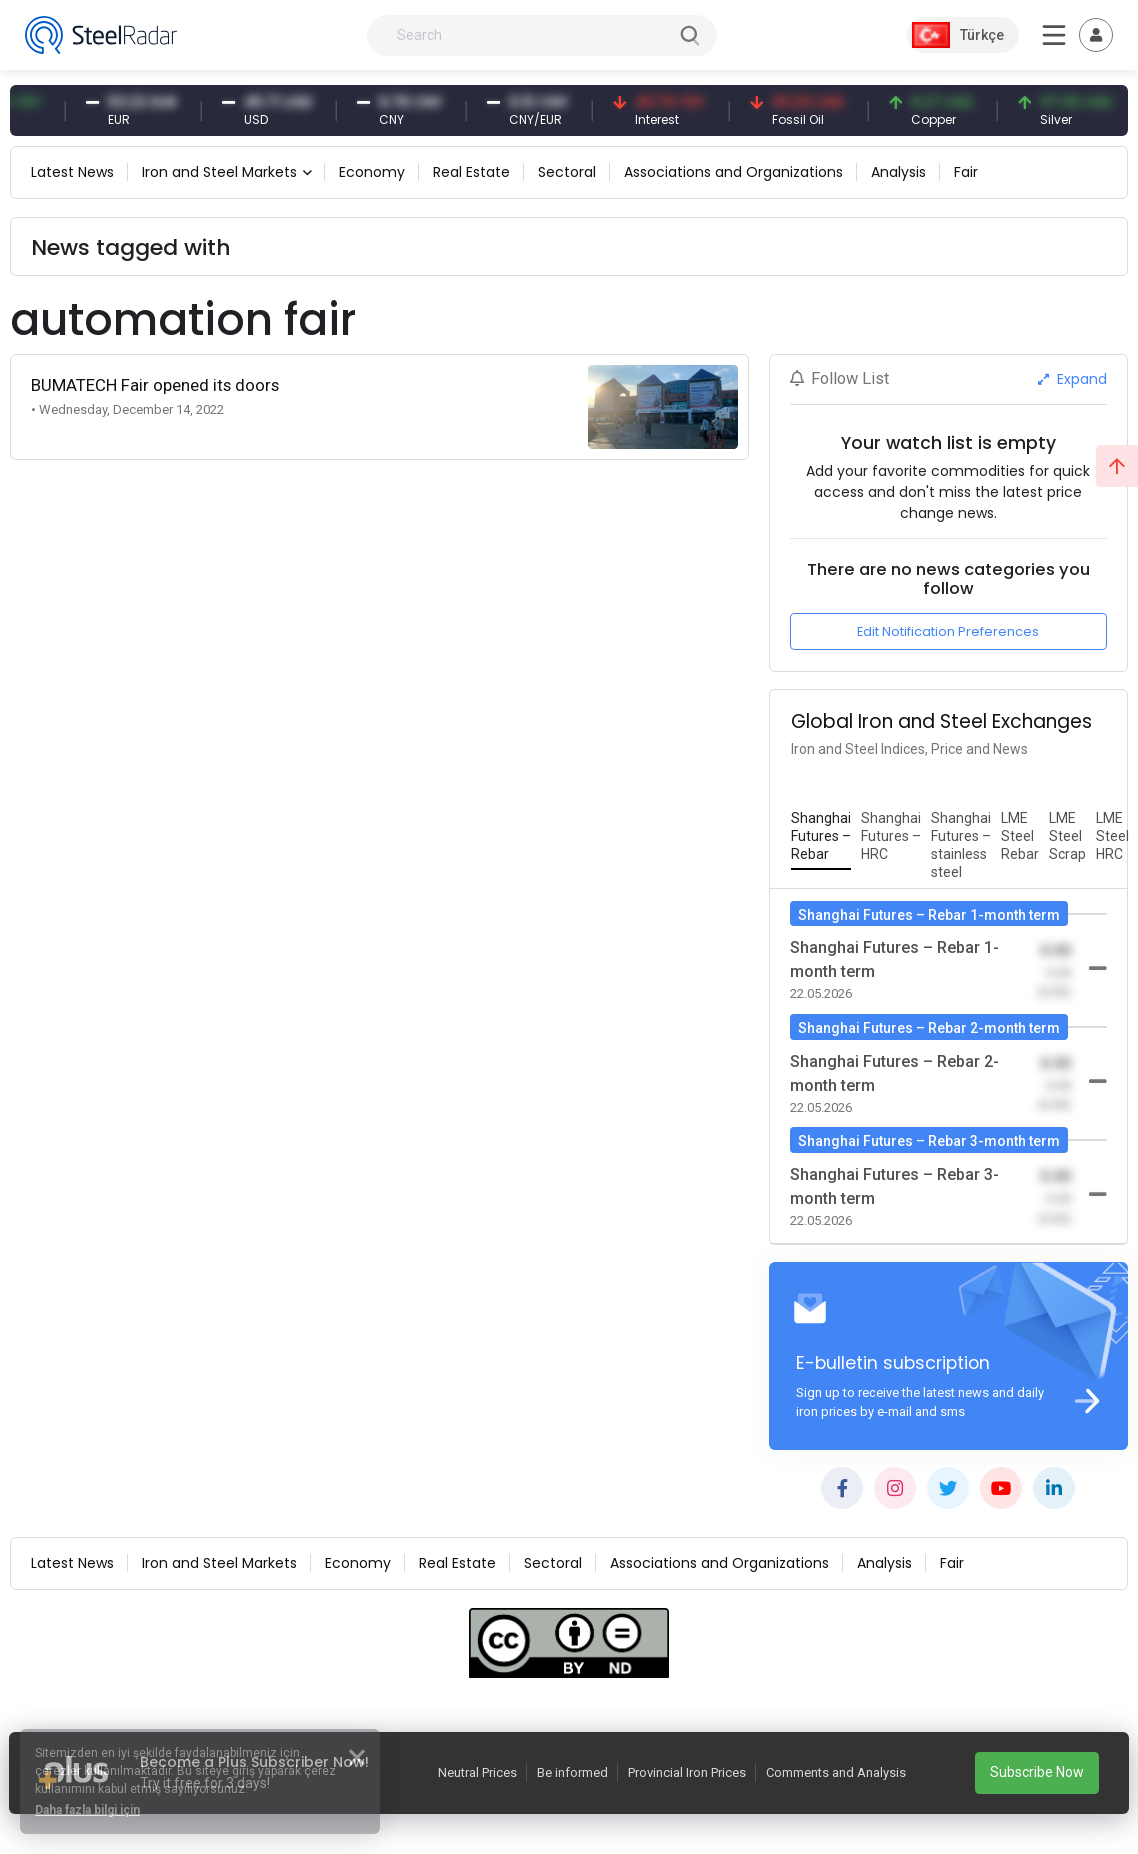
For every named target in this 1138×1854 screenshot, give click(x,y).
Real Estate (471, 172)
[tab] (821, 837)
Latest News (72, 172)
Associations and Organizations (733, 172)
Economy (372, 172)
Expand (1072, 379)
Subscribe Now (1037, 1772)
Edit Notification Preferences (948, 631)
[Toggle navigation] (1096, 35)
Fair (966, 172)
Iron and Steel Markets (219, 172)
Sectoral (567, 172)
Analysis (898, 172)
